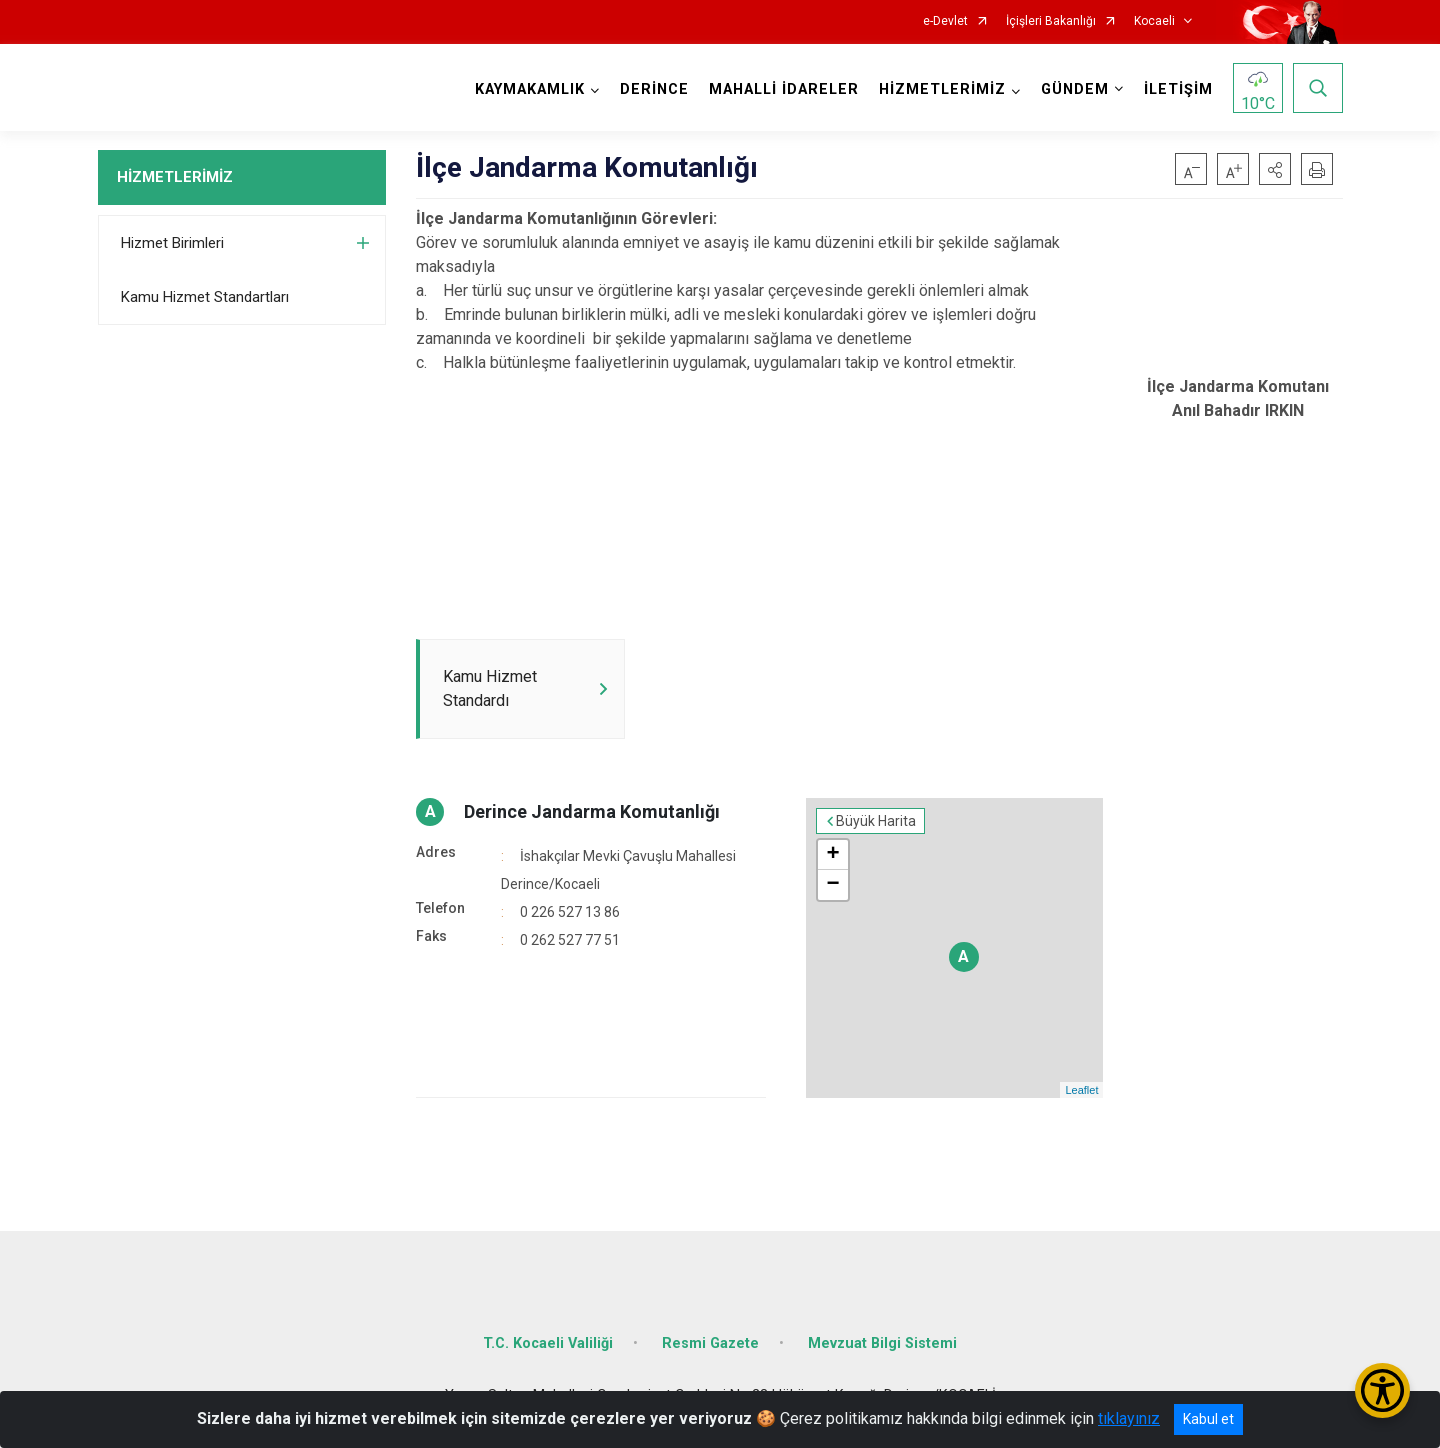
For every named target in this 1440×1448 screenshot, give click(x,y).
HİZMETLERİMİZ (175, 177)
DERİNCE (654, 89)
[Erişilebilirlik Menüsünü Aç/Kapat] (1382, 1390)
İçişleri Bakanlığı (1051, 21)
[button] (1275, 169)
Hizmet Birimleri (172, 243)
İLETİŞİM (1178, 89)
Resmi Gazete (710, 1343)
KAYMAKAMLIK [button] (530, 89)
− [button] (832, 885)
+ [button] (832, 855)
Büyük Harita (876, 821)
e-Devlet (945, 21)
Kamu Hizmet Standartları (205, 297)
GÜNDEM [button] (1075, 89)
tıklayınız (1129, 1418)
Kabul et (1208, 1419)
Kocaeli (1154, 21)
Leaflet (1081, 1090)
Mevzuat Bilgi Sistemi (882, 1343)
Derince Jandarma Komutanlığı (592, 811)
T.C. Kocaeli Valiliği (548, 1343)
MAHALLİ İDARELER (784, 89)
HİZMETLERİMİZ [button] (942, 89)
